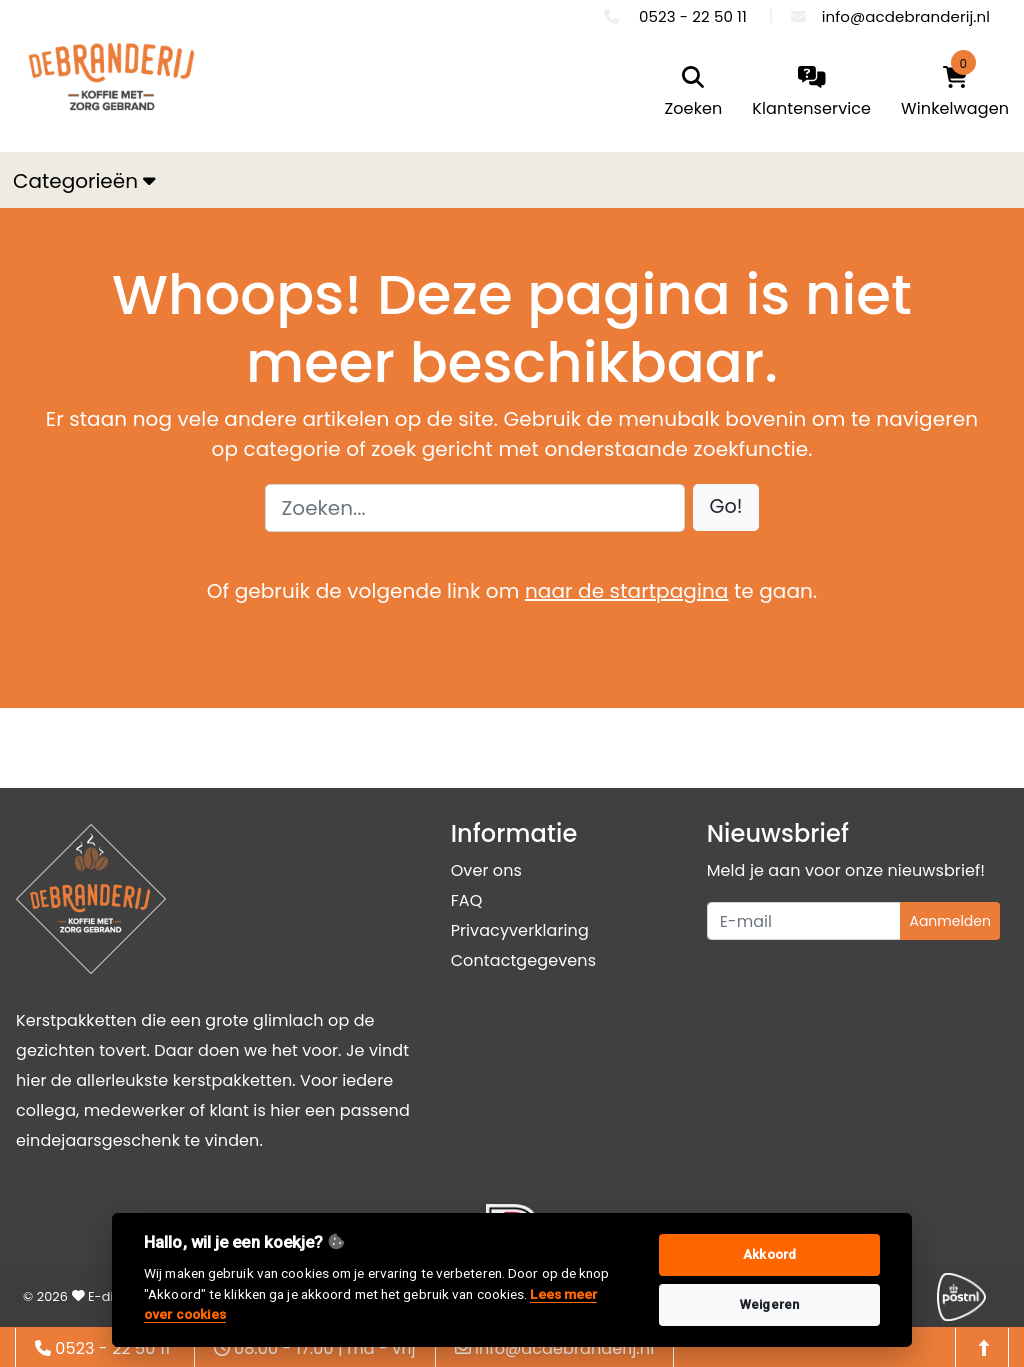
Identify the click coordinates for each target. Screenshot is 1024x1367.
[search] (694, 93)
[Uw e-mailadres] (804, 921)
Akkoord (769, 1254)
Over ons (486, 870)
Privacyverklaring (520, 930)
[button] (726, 507)
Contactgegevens (523, 960)
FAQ (467, 900)
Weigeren (769, 1304)
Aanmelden (950, 921)
